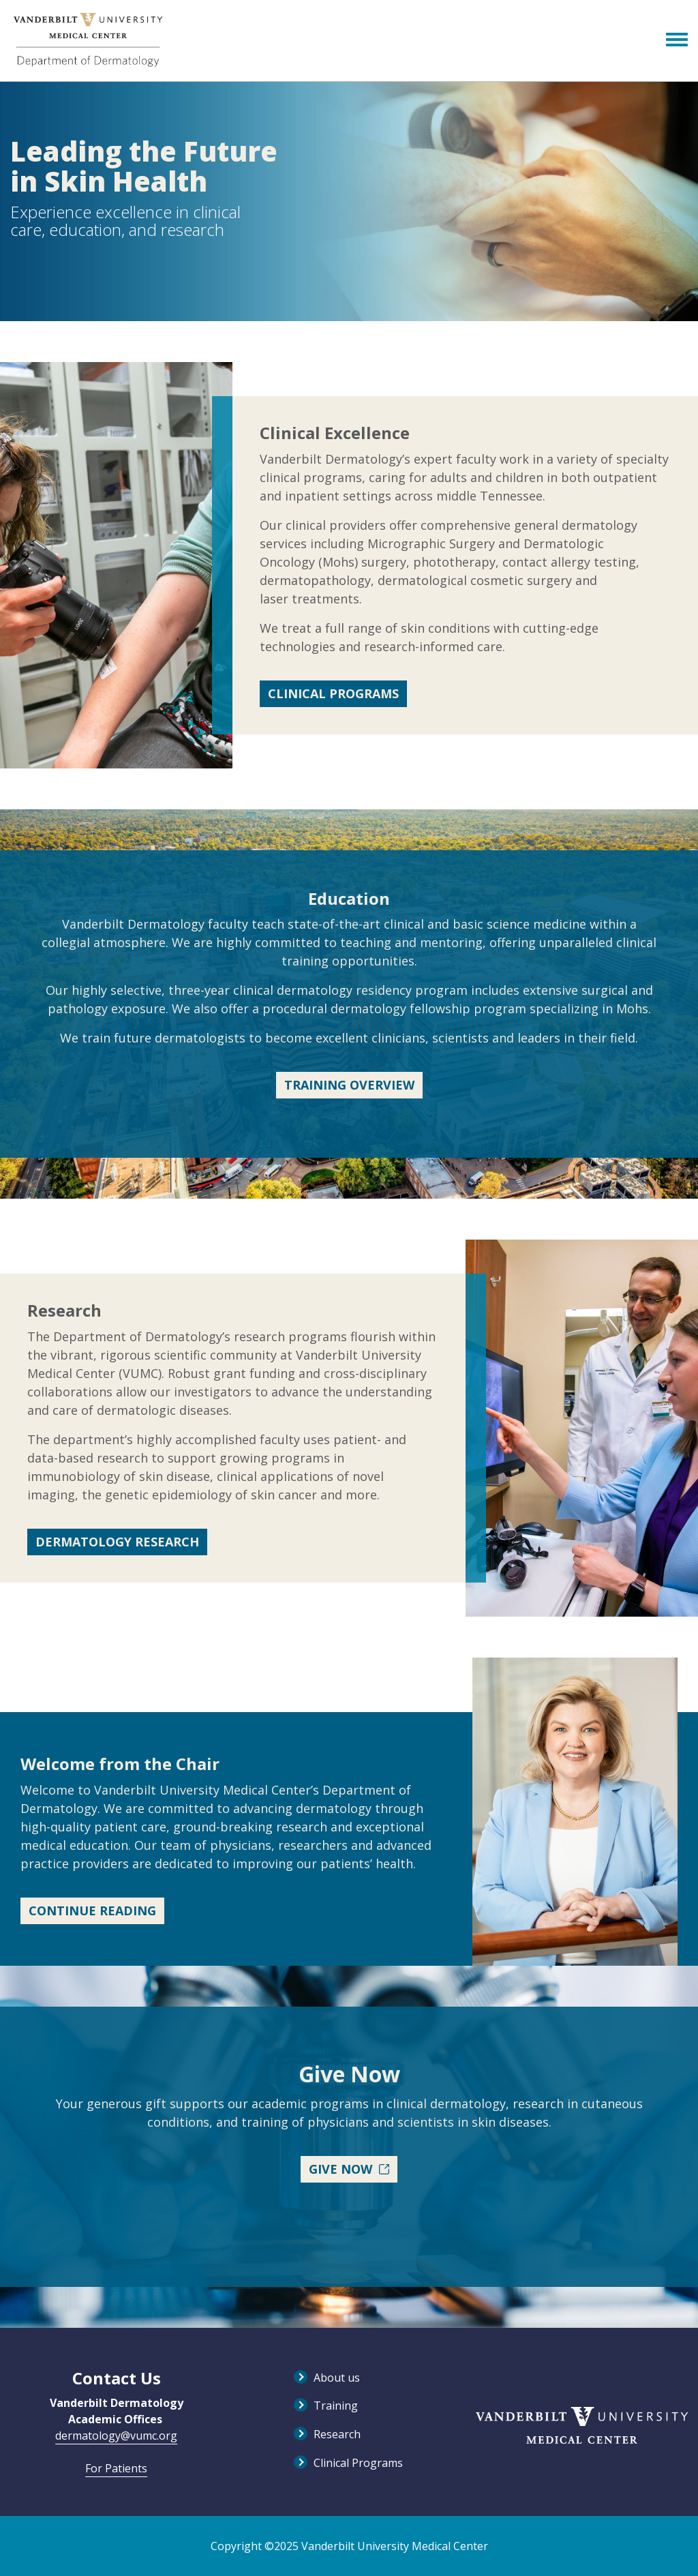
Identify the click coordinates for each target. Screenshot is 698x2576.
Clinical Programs (333, 693)
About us (337, 2377)
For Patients (116, 2468)
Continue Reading (92, 1910)
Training (336, 2405)
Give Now (349, 2169)
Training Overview (349, 1085)
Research (337, 2434)
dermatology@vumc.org (116, 2435)
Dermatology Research (117, 1541)
